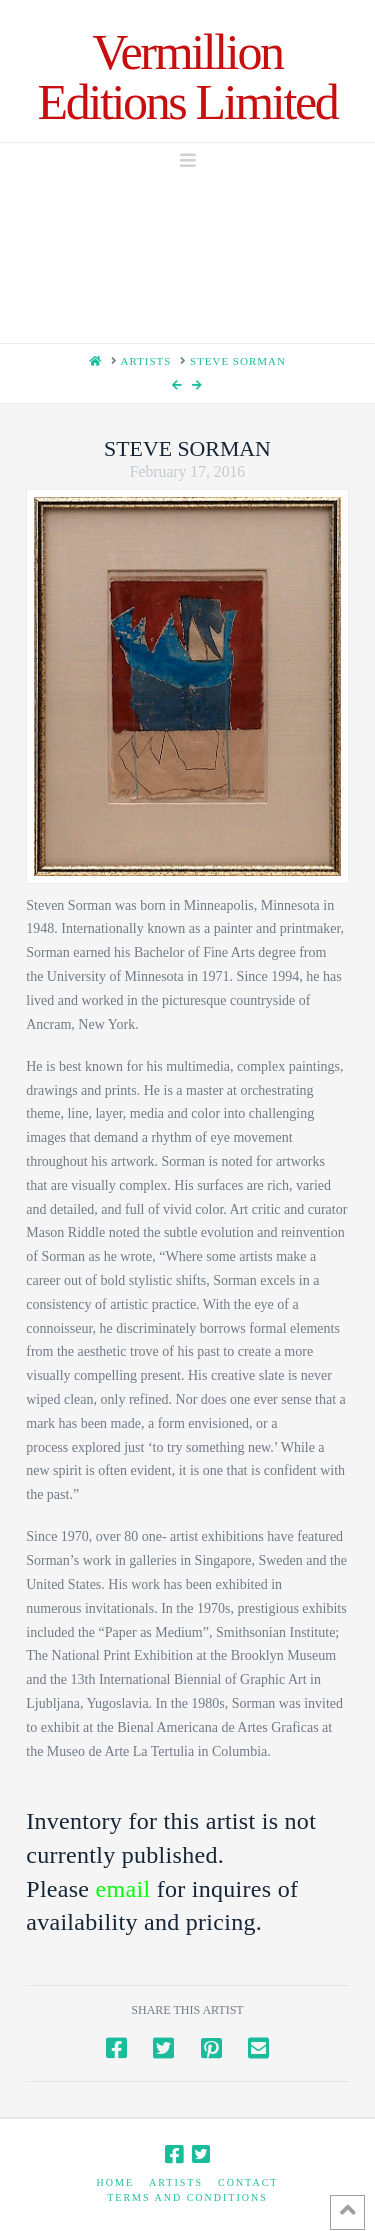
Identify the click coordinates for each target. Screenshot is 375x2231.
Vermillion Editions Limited (188, 77)
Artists (176, 2182)
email (123, 1889)
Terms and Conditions (187, 2197)
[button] (188, 160)
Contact (248, 2182)
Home (115, 2182)
